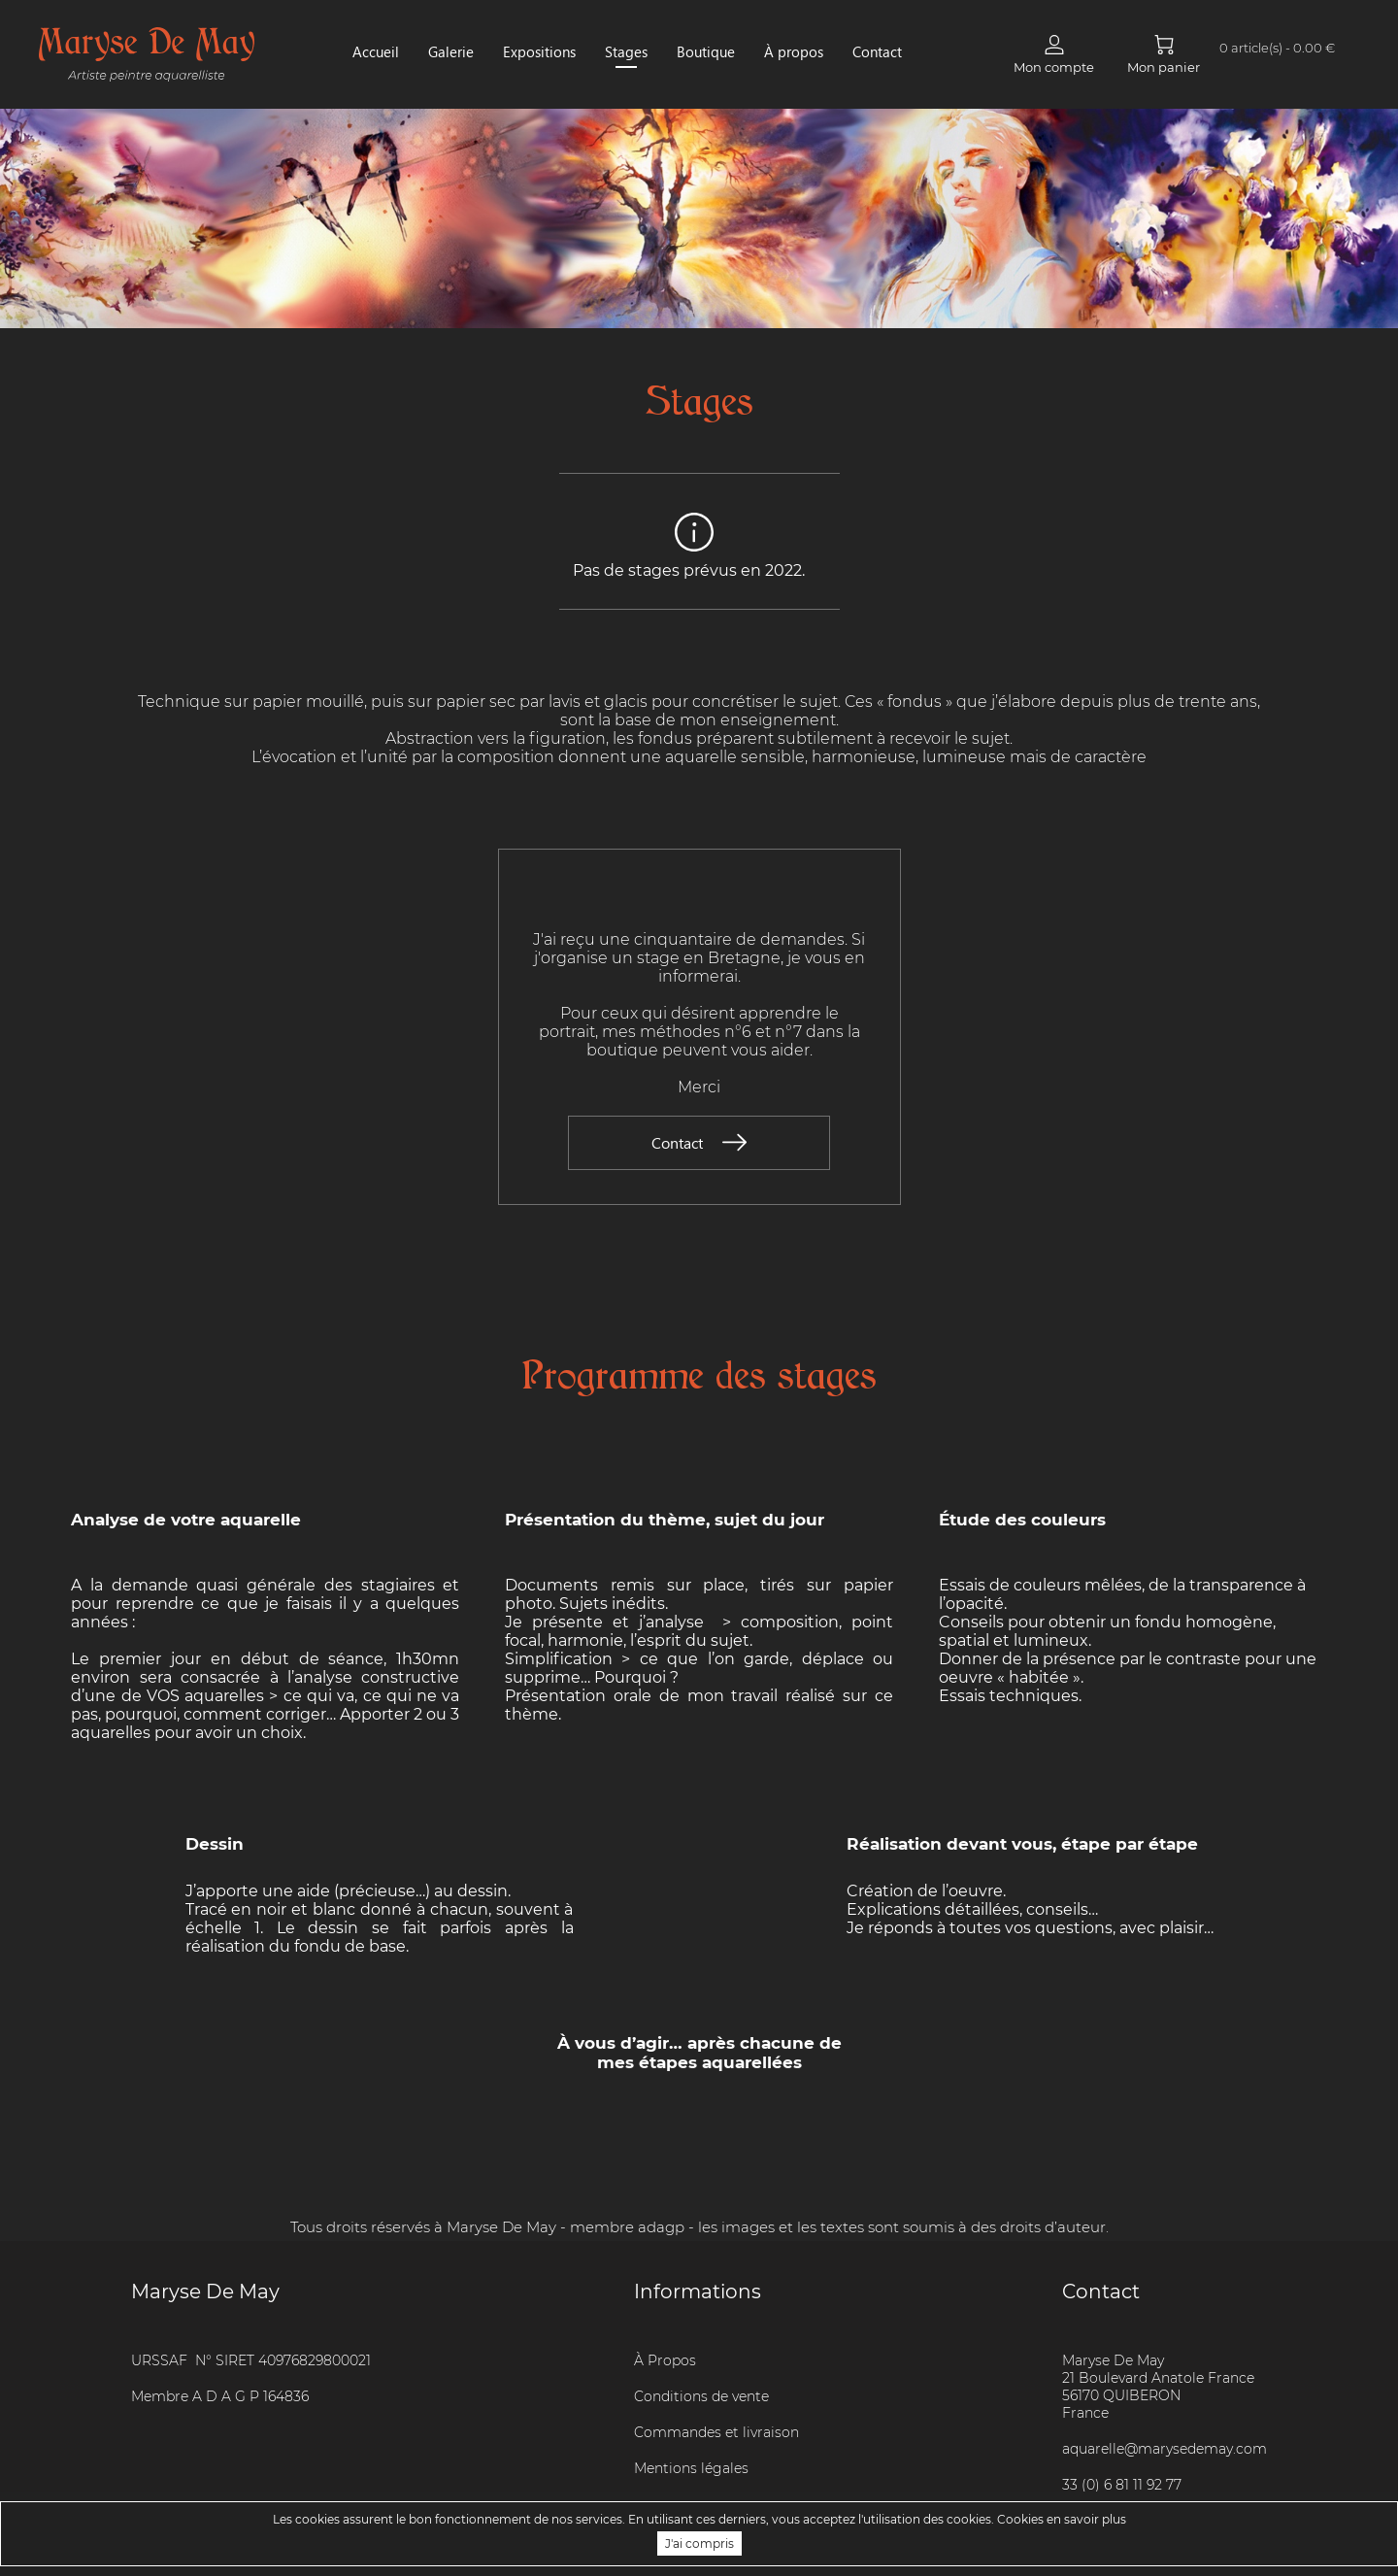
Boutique (706, 51)
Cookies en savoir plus (1061, 2519)
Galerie (451, 51)
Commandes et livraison (716, 2432)
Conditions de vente (701, 2396)
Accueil (375, 51)
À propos (793, 51)
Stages (626, 51)
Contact (877, 51)
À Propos (665, 2360)
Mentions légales (691, 2468)
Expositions (539, 51)
